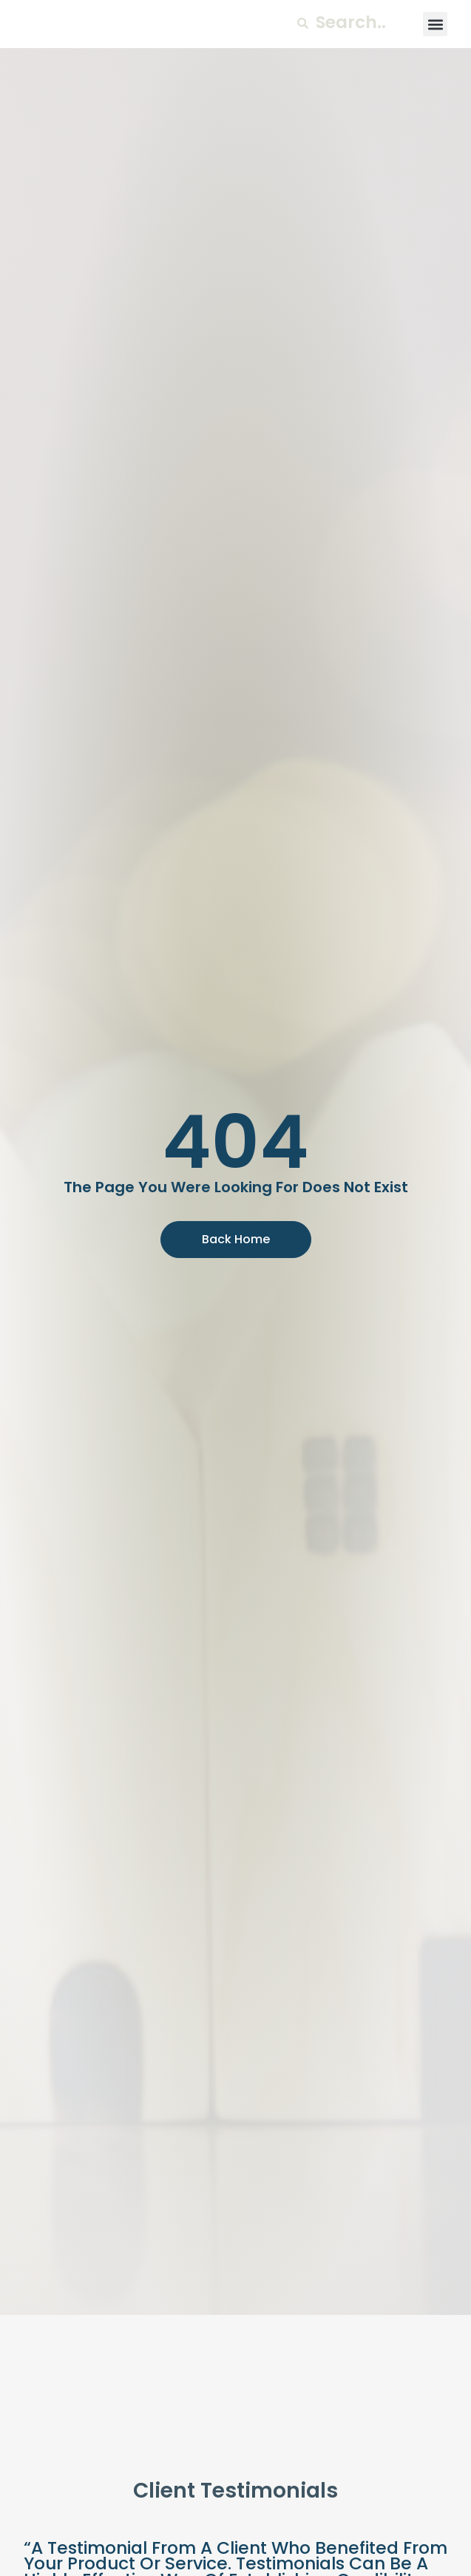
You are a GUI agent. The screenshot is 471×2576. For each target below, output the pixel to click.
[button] (435, 42)
